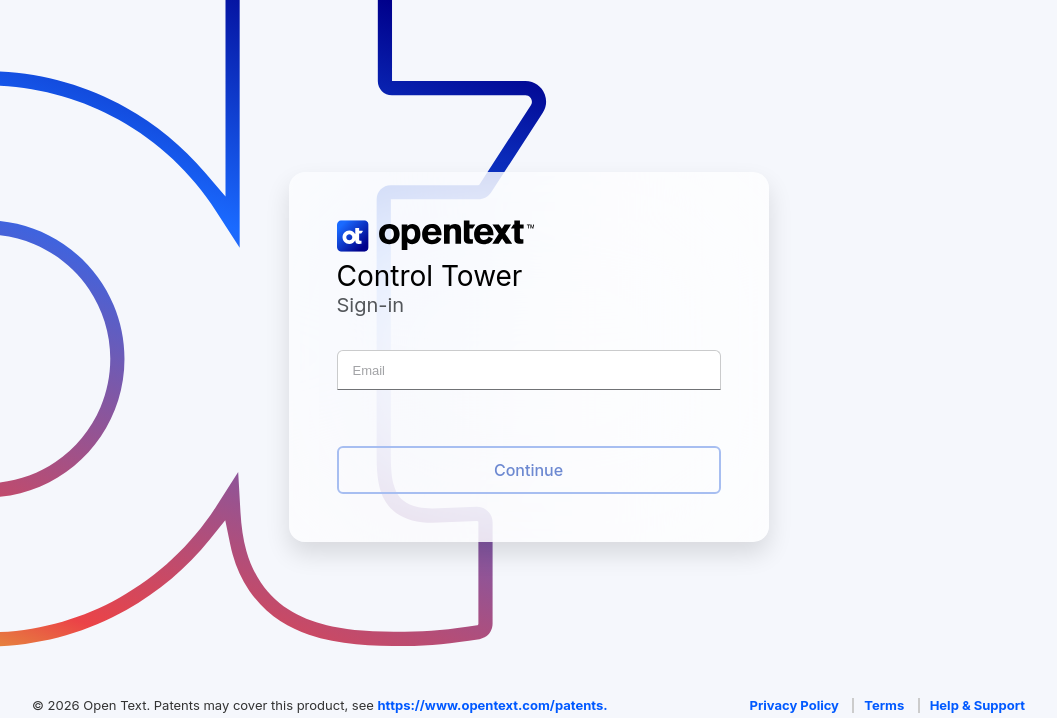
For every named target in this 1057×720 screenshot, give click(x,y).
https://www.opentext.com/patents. (492, 705)
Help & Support (977, 705)
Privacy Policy (794, 705)
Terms (884, 705)
